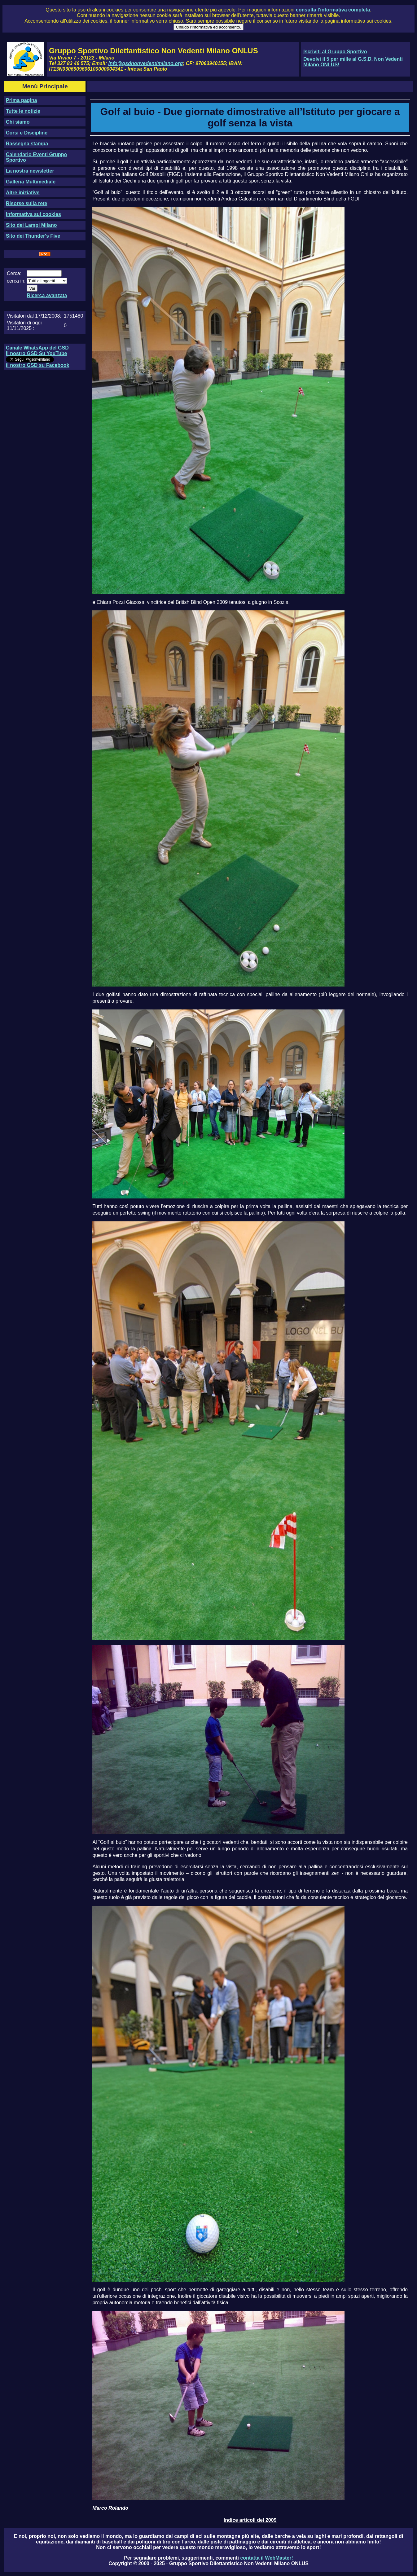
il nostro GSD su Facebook (37, 365)
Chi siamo (17, 122)
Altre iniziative (22, 192)
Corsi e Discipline (26, 132)
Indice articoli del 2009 (250, 2520)
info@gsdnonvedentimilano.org (145, 63)
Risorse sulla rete (26, 203)
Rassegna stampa (27, 143)
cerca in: (16, 281)
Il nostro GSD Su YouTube (36, 353)
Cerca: (14, 273)
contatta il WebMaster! (266, 2558)
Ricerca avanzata (47, 295)
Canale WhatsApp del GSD (37, 347)
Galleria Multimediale (30, 181)
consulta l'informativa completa (333, 9)
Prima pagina (21, 100)
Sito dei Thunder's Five (33, 236)
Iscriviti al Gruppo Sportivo (335, 51)
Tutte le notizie (23, 111)
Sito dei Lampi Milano (31, 225)
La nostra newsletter (30, 171)
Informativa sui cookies (33, 214)
